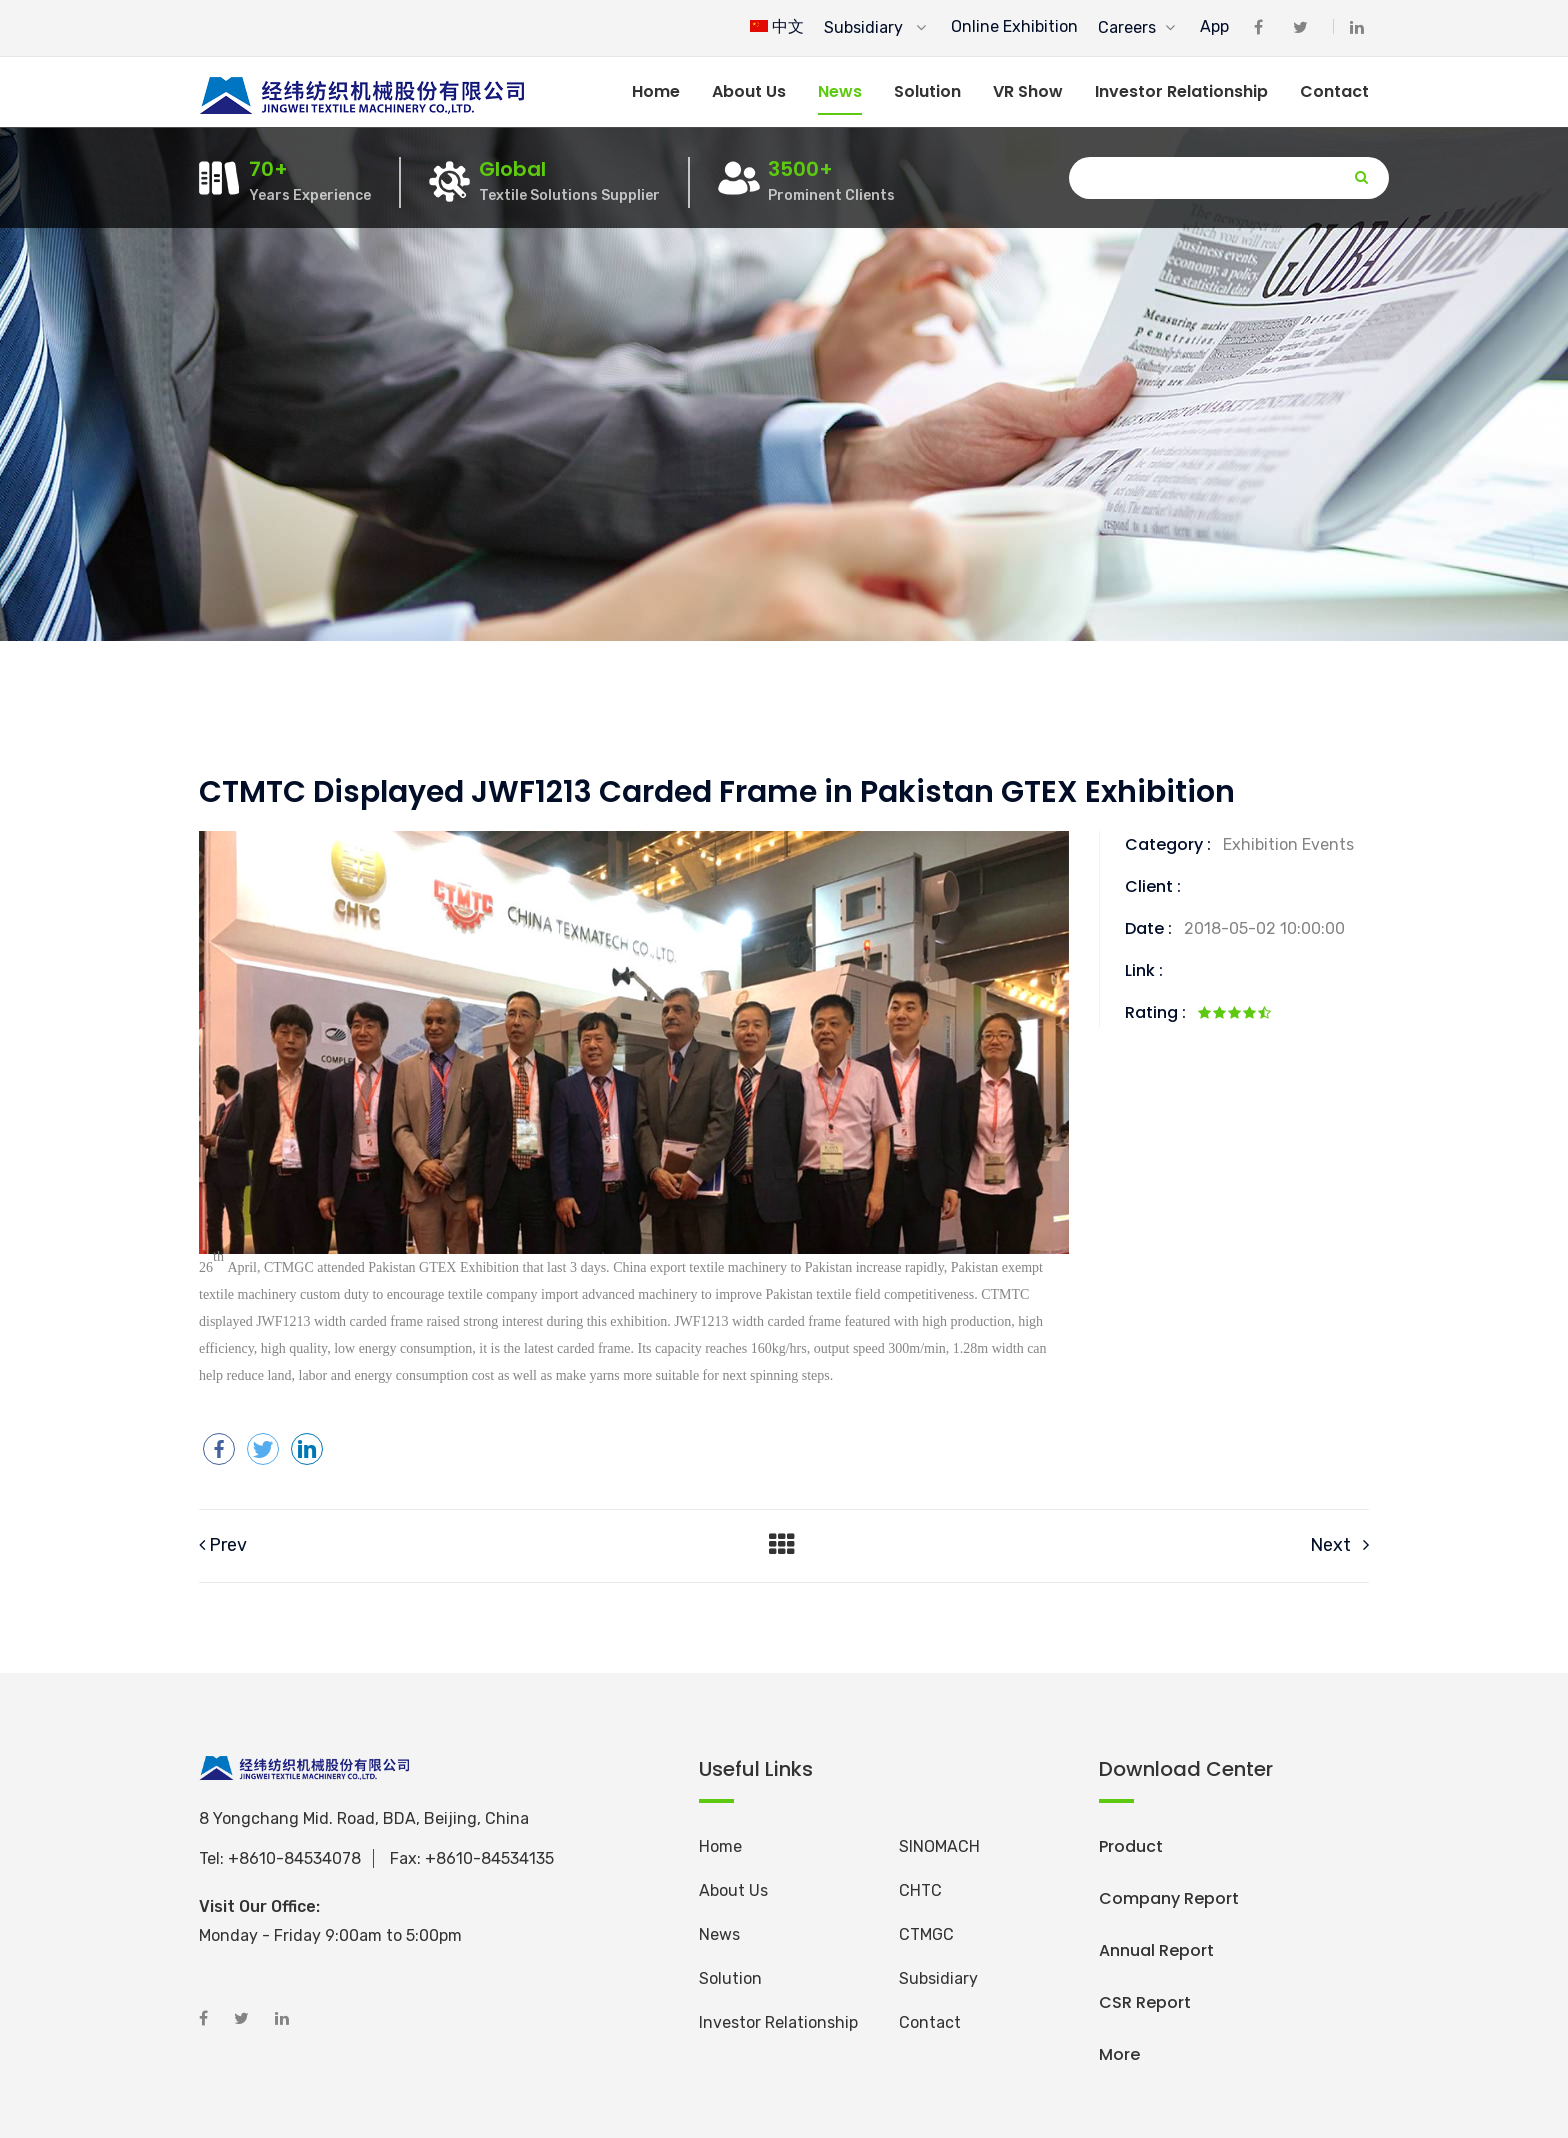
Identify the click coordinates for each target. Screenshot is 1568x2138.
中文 (777, 26)
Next (1339, 1545)
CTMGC (926, 1934)
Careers (1136, 27)
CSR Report (1145, 2002)
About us (749, 91)
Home (656, 91)
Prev (223, 1545)
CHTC (920, 1890)
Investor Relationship (1181, 91)
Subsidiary (875, 27)
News (840, 91)
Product (1131, 1846)
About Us (733, 1890)
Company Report (1169, 1898)
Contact (1334, 91)
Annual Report (1156, 1950)
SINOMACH (939, 1846)
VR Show (1028, 91)
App (1214, 26)
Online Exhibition (1014, 26)
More (1119, 2054)
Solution (927, 91)
